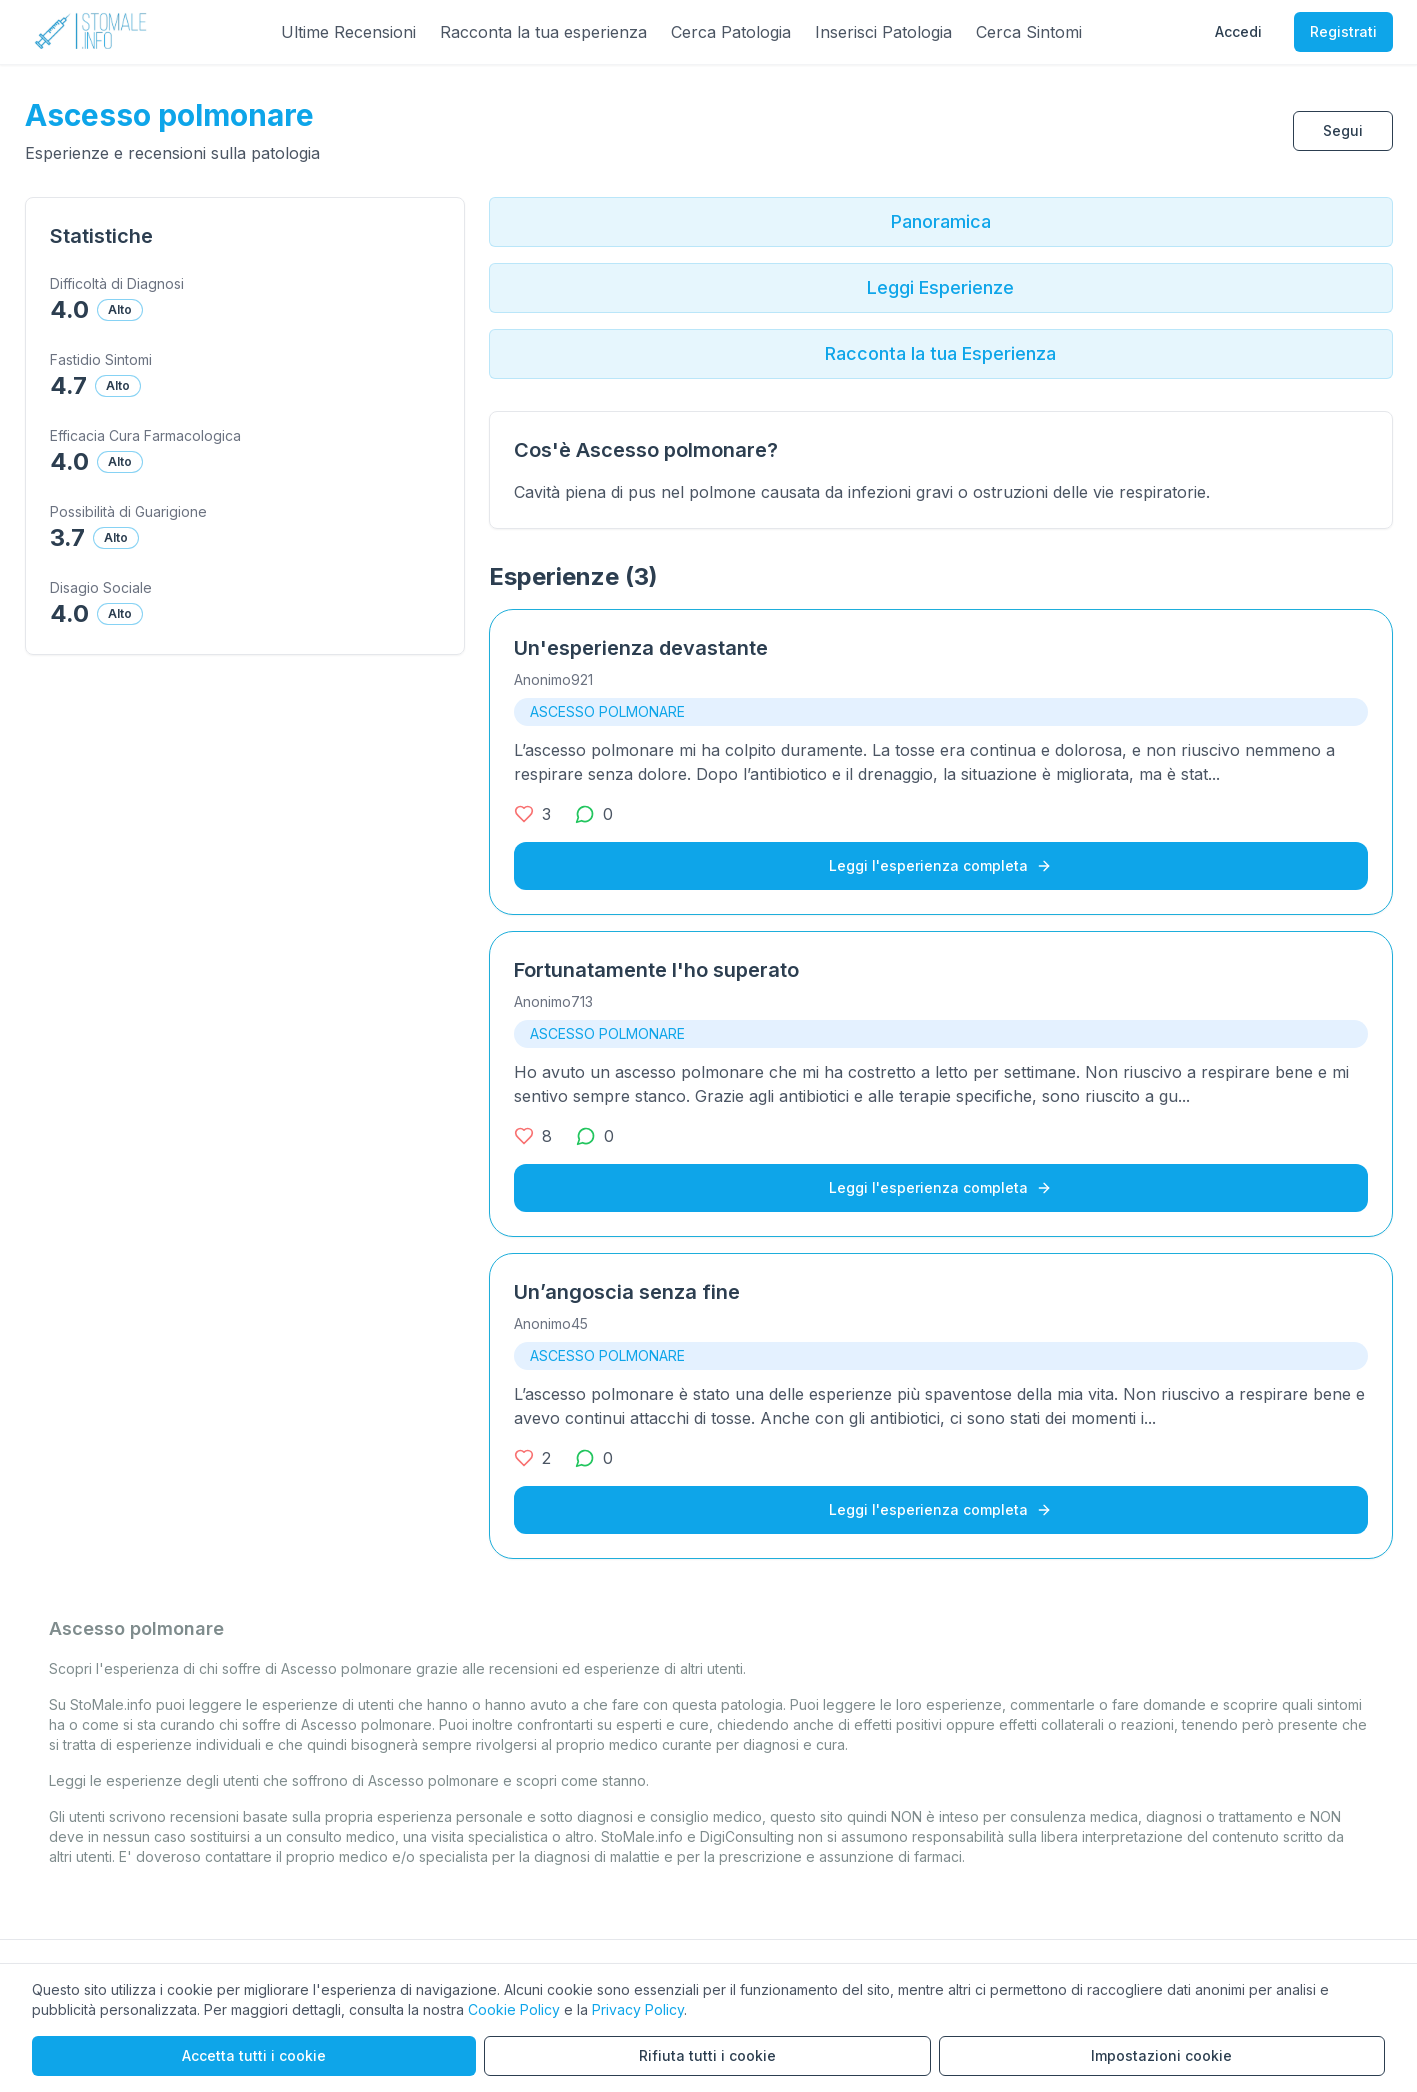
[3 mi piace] (532, 814)
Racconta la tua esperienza (543, 32)
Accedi (1238, 31)
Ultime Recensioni (348, 32)
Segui (1343, 130)
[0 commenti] (594, 814)
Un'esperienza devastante (641, 648)
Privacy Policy (638, 2009)
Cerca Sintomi (1029, 32)
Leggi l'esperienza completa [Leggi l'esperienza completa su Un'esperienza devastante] (940, 865)
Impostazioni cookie (1161, 2055)
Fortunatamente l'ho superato (656, 970)
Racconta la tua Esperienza (940, 353)
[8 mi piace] (533, 1136)
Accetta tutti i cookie (254, 2055)
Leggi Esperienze (940, 287)
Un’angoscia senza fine (627, 1292)
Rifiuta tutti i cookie (707, 2055)
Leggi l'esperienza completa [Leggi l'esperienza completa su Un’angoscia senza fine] (940, 1509)
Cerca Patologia (731, 32)
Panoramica (941, 221)
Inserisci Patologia (883, 32)
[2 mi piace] (532, 1458)
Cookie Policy (514, 2009)
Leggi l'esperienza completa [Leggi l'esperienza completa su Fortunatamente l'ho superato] (940, 1187)
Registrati (1343, 31)
